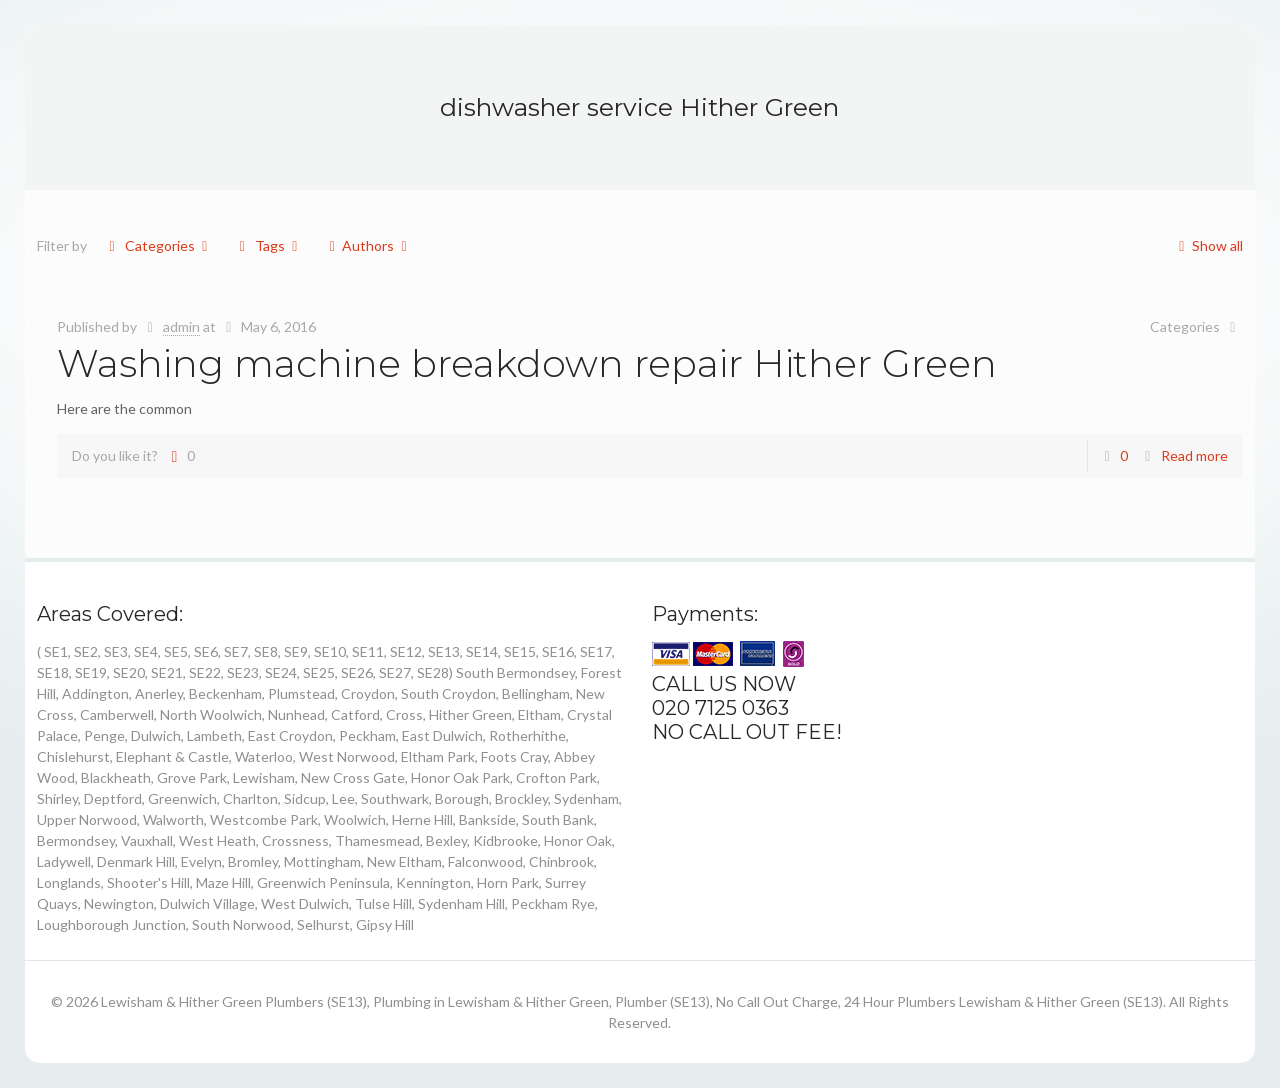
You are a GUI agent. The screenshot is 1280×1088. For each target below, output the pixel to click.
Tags (268, 245)
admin (181, 326)
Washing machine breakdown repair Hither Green (527, 363)
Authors (368, 245)
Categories (158, 245)
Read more (1194, 455)
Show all (1207, 245)
